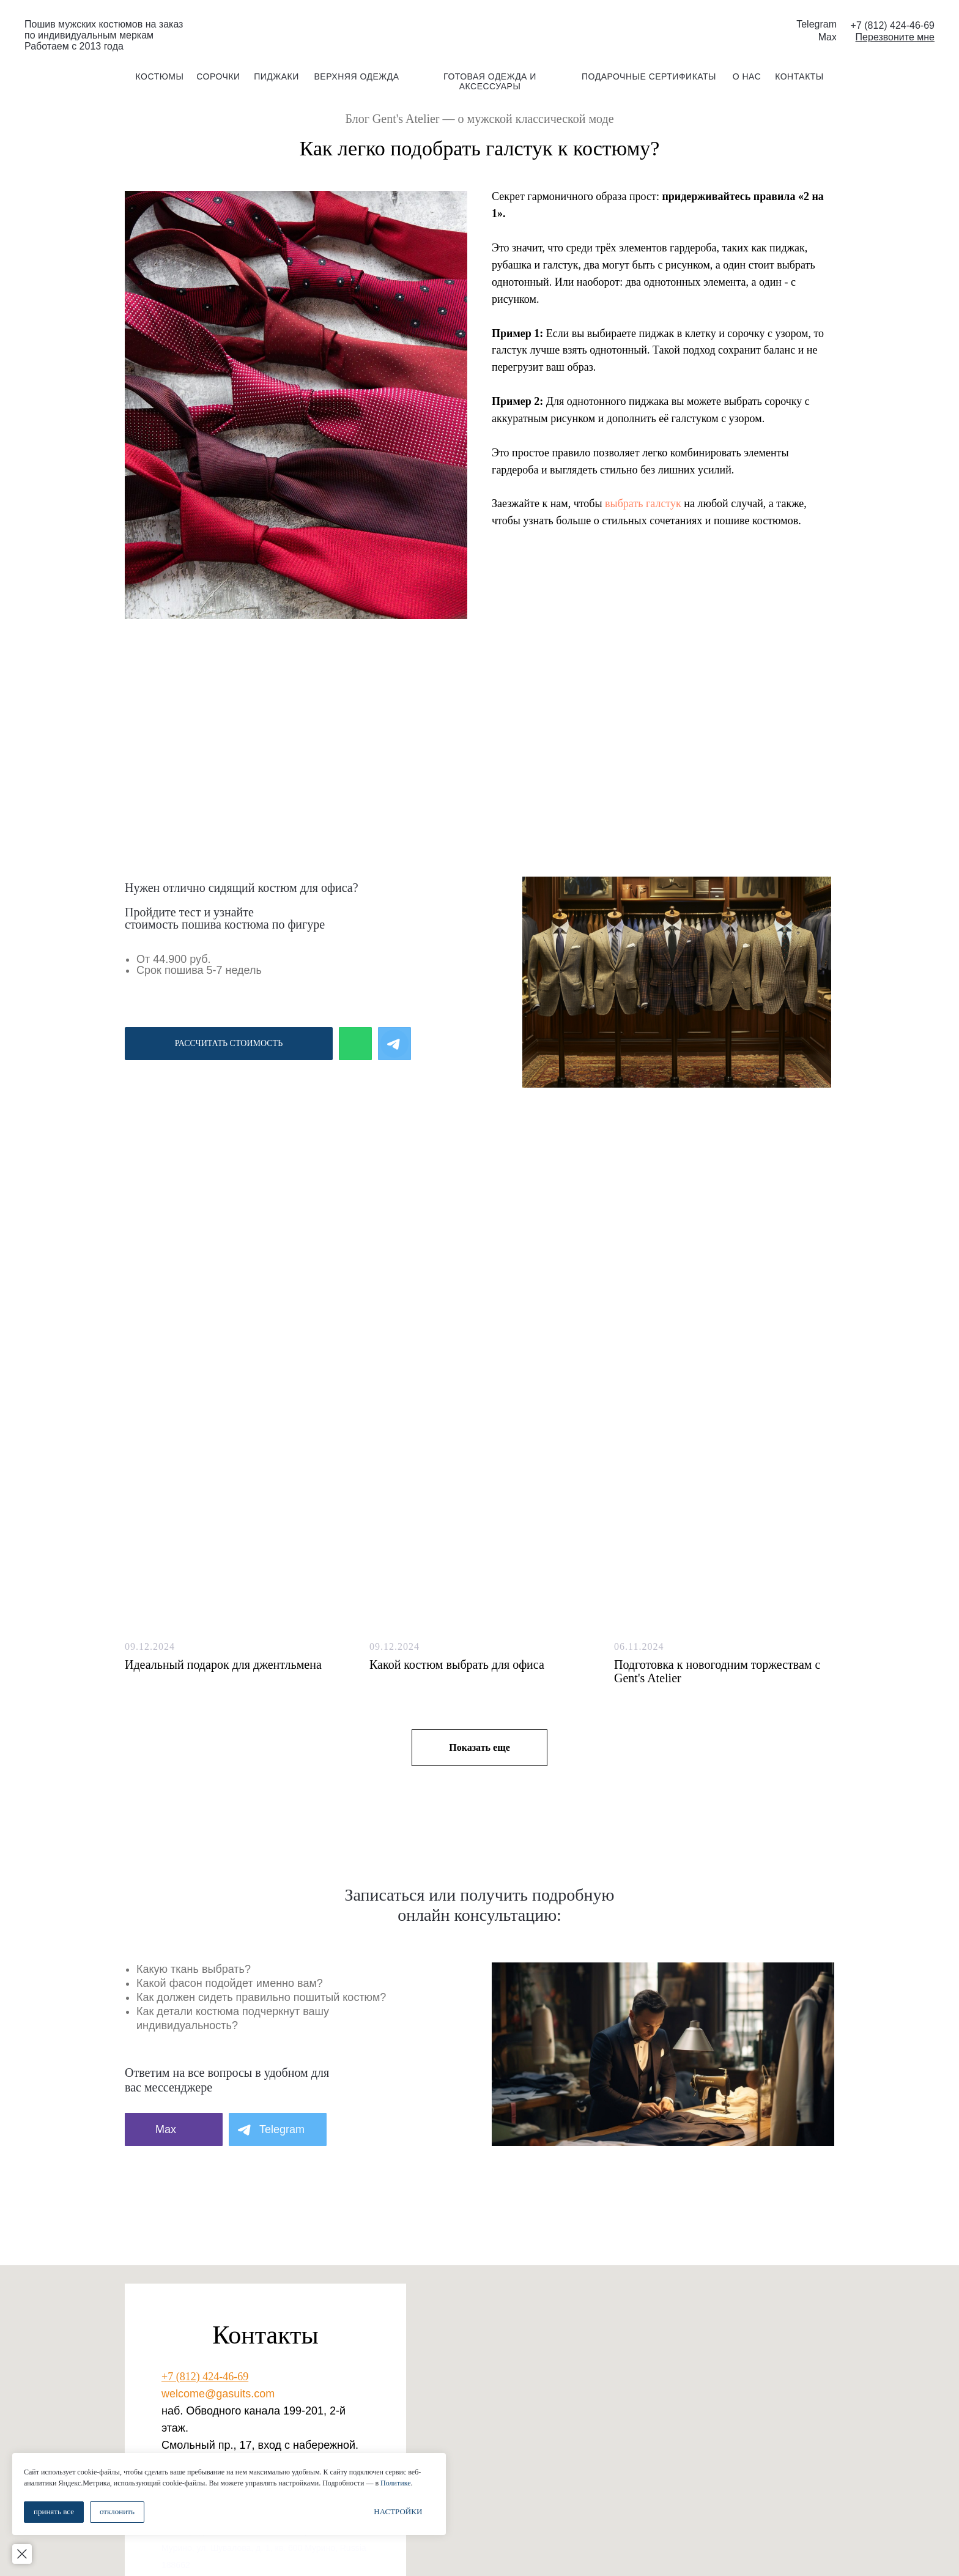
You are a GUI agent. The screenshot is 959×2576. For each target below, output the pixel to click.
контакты (799, 76)
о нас (747, 76)
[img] (479, 29)
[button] (895, 37)
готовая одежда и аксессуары (489, 81)
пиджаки (276, 76)
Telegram (816, 24)
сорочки (218, 76)
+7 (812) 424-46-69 (204, 2376)
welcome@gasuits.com (218, 2394)
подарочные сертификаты (649, 76)
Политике (141, 2483)
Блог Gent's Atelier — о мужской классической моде (479, 118)
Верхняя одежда (356, 76)
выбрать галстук (643, 503)
